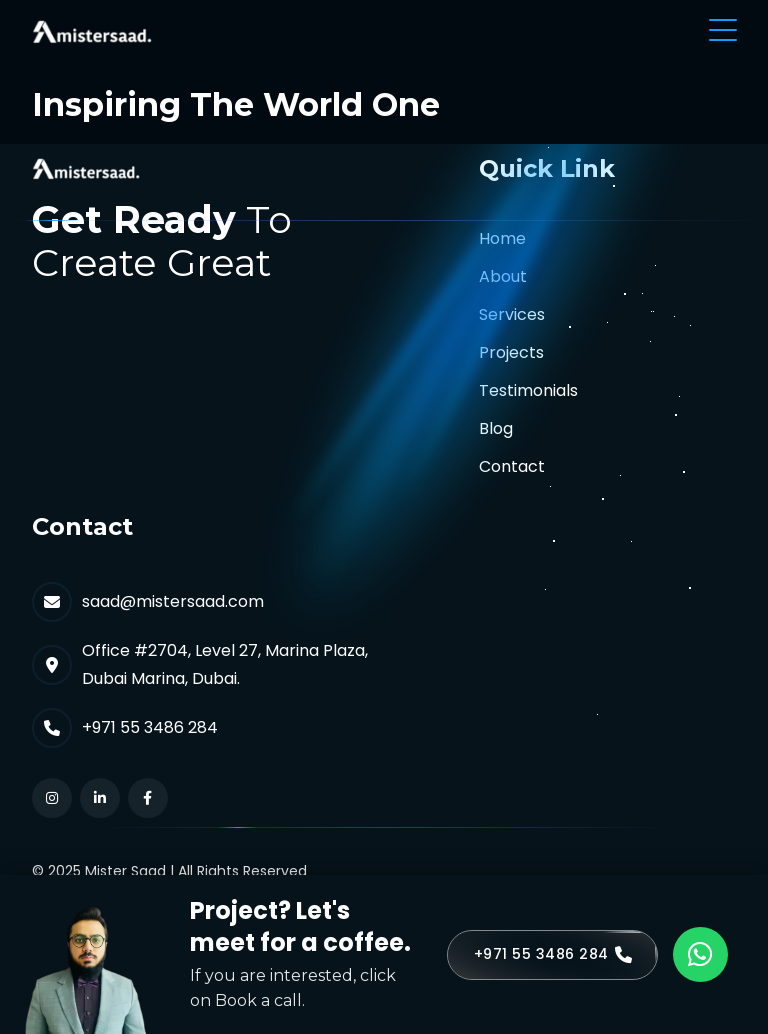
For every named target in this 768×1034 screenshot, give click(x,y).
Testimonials (528, 390)
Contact (512, 466)
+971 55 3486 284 (150, 727)
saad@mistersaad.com (173, 601)
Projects (511, 352)
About (503, 276)
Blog (496, 428)
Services (512, 314)
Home (502, 238)
